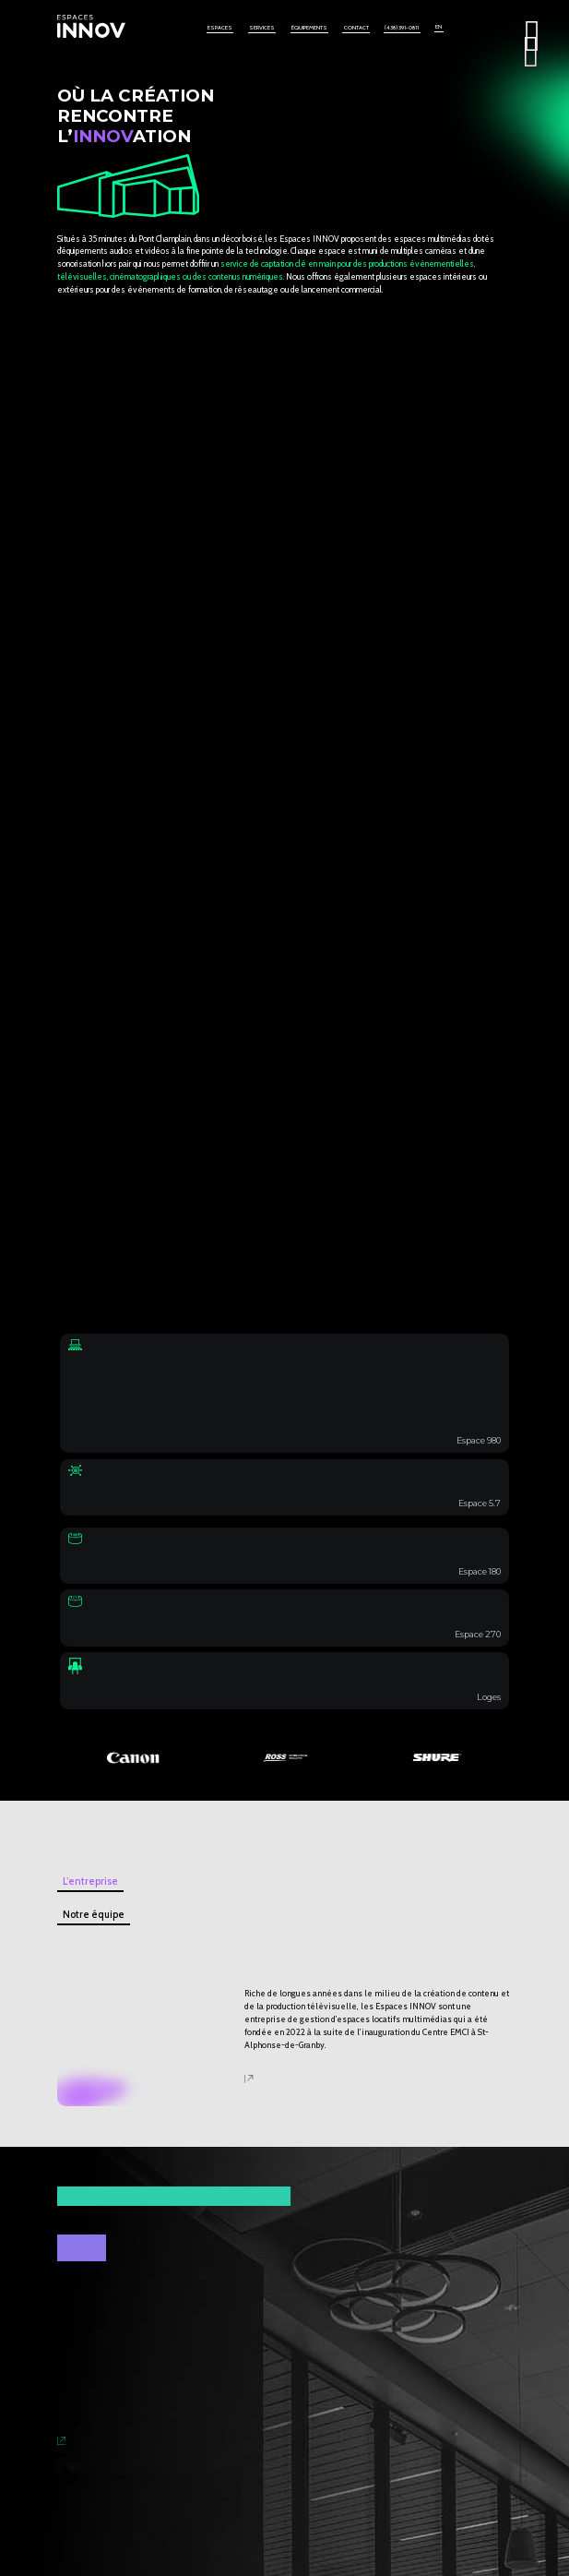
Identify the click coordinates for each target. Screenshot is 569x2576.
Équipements (309, 27)
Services (262, 27)
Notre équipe (93, 1915)
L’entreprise (90, 1881)
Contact (356, 27)
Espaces (219, 27)
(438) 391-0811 (402, 27)
